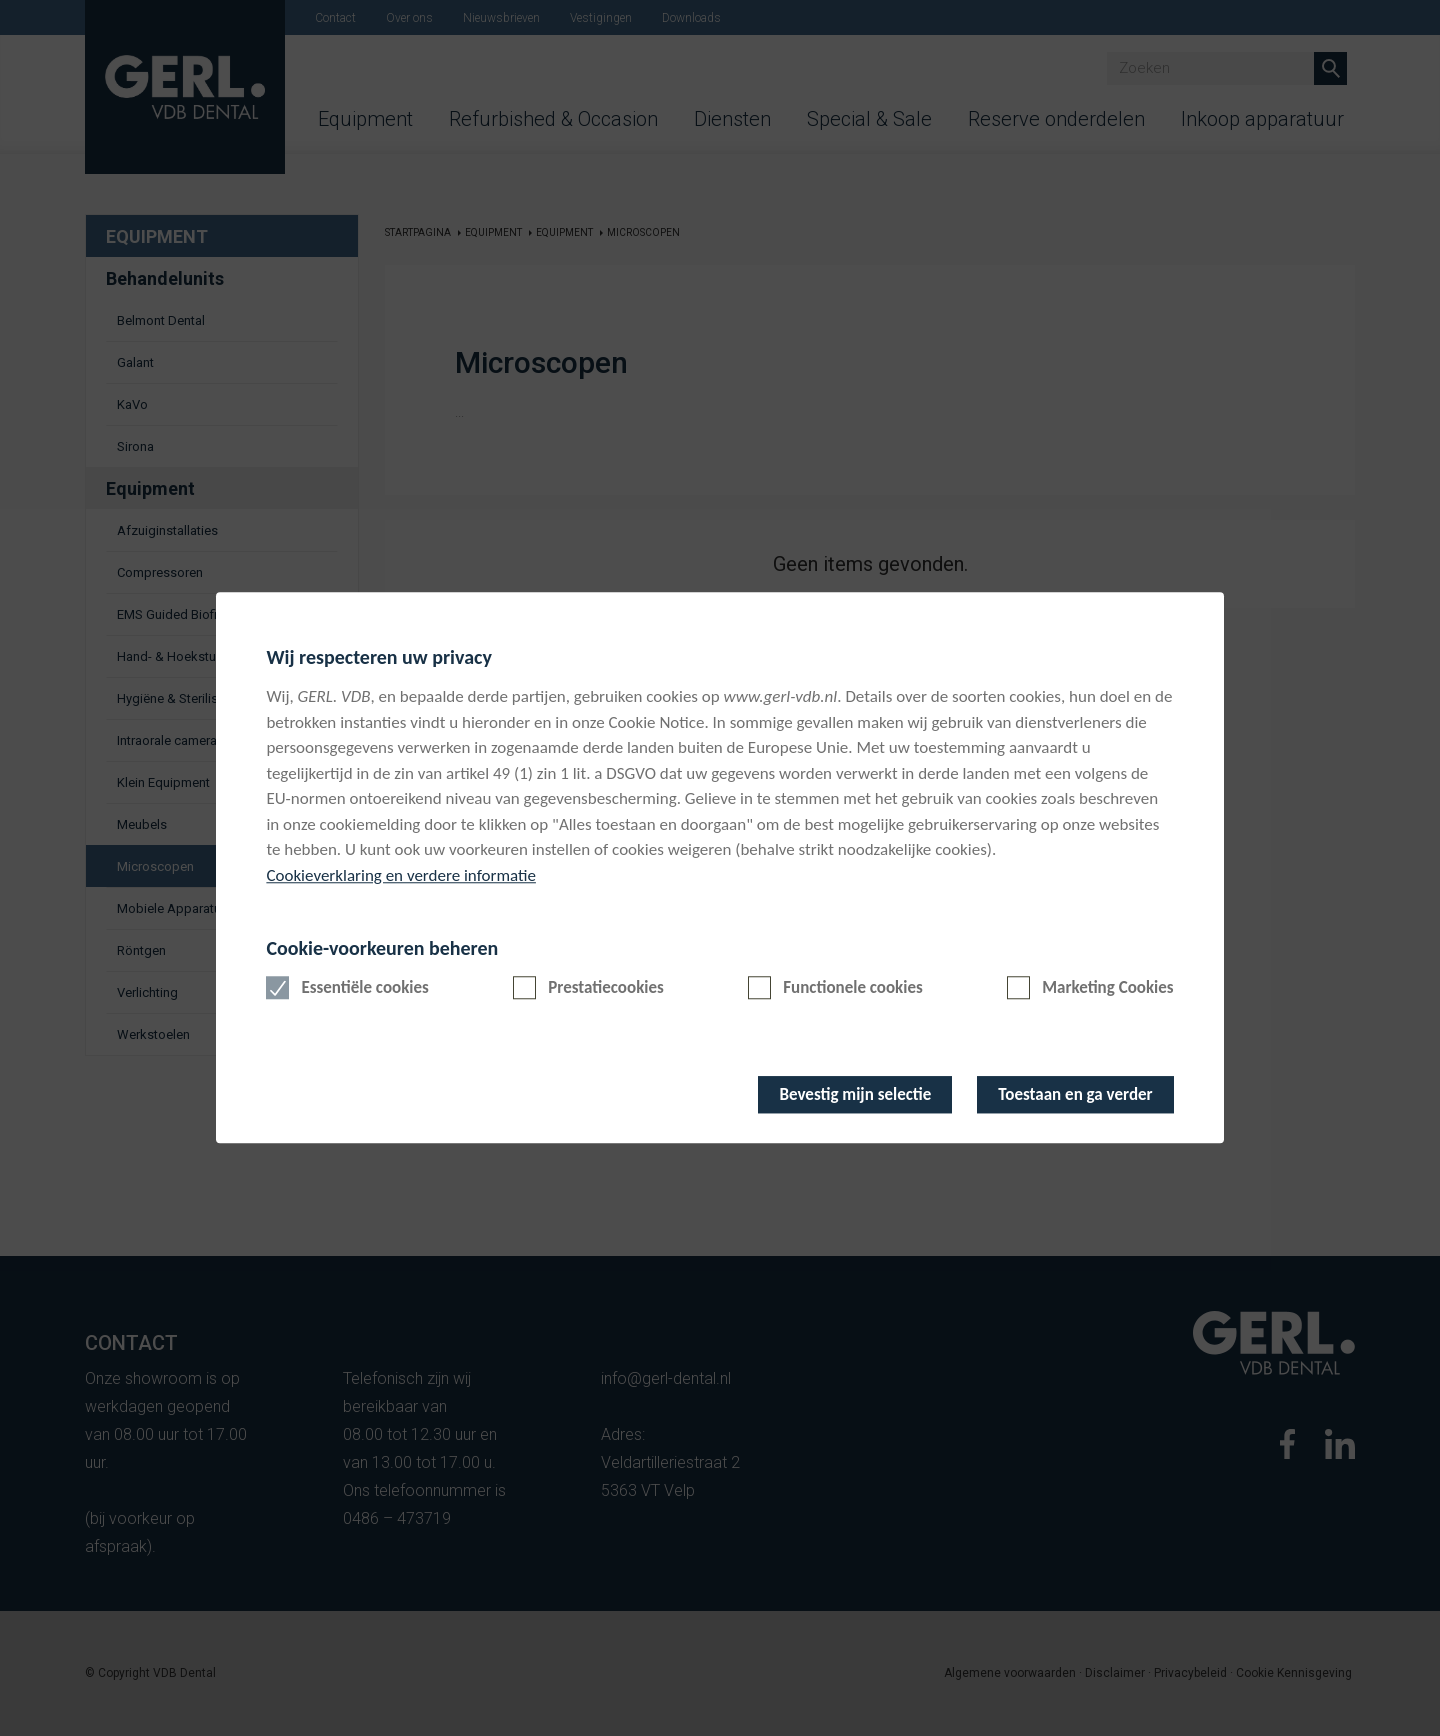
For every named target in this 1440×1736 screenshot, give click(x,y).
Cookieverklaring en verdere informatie (401, 875)
